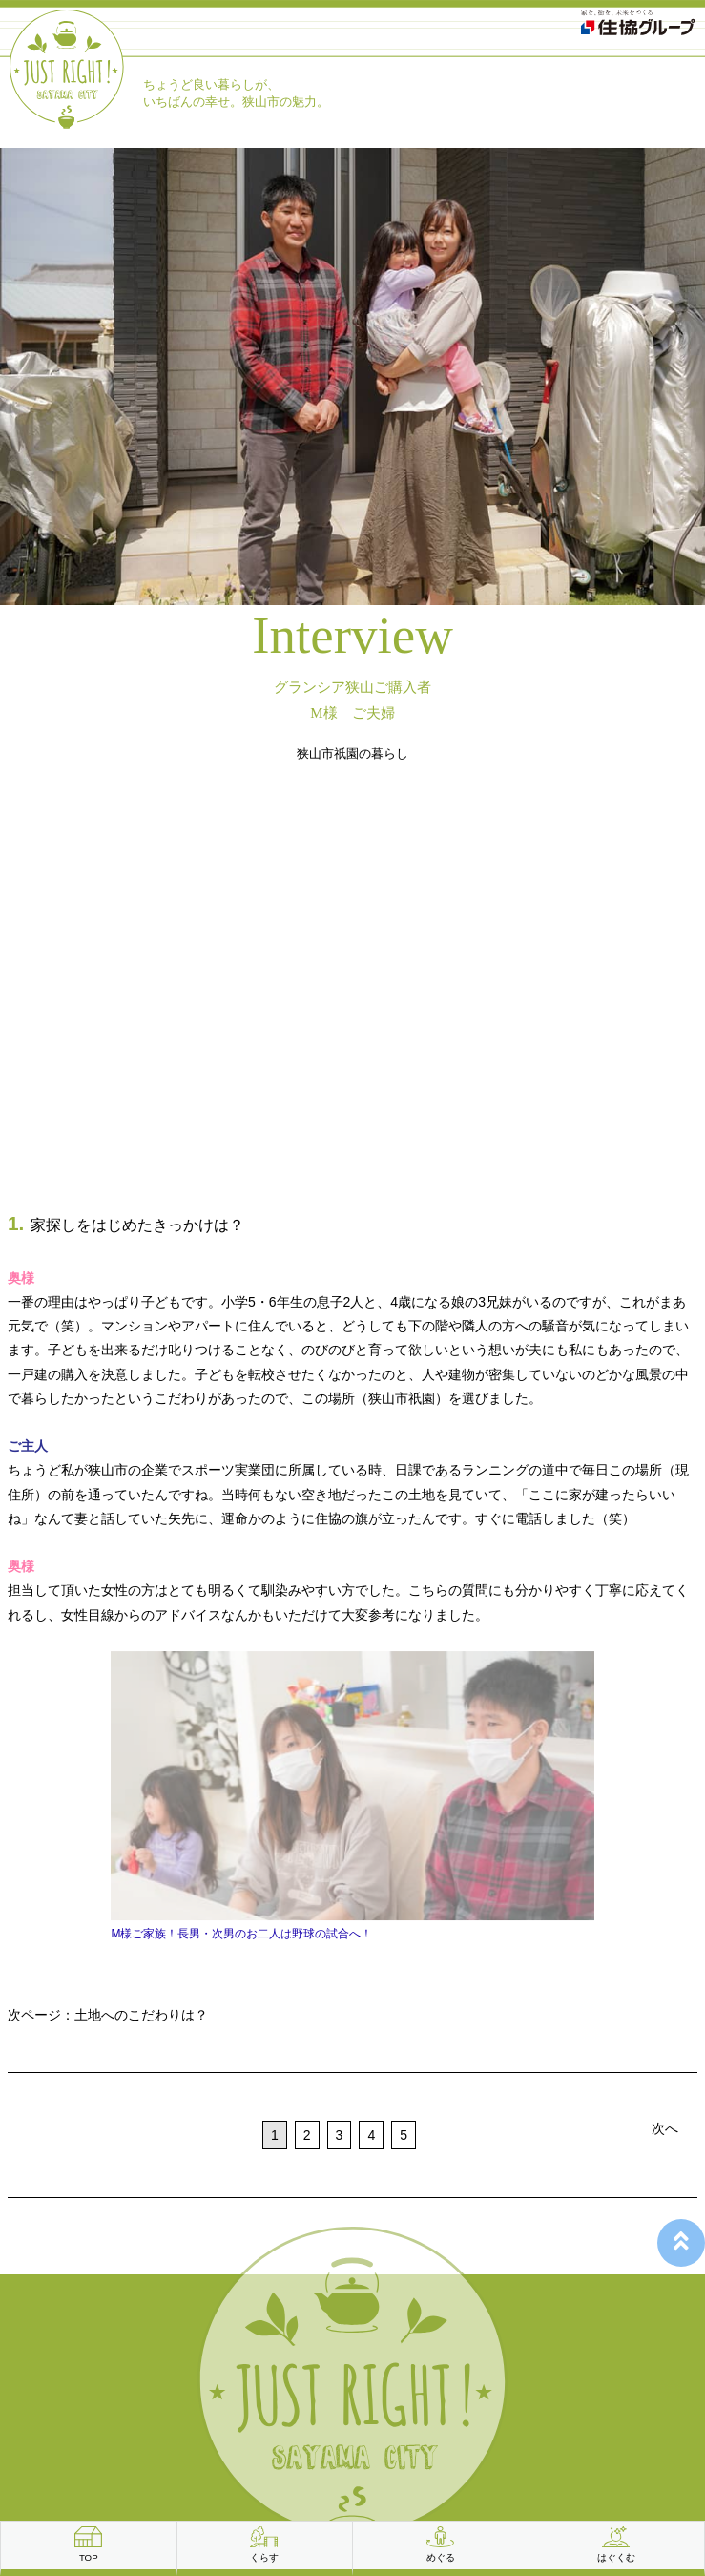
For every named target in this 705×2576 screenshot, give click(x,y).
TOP (88, 2557)
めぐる (440, 2557)
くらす (264, 2557)
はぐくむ (616, 2557)
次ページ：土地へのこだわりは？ (108, 2014)
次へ (665, 2128)
